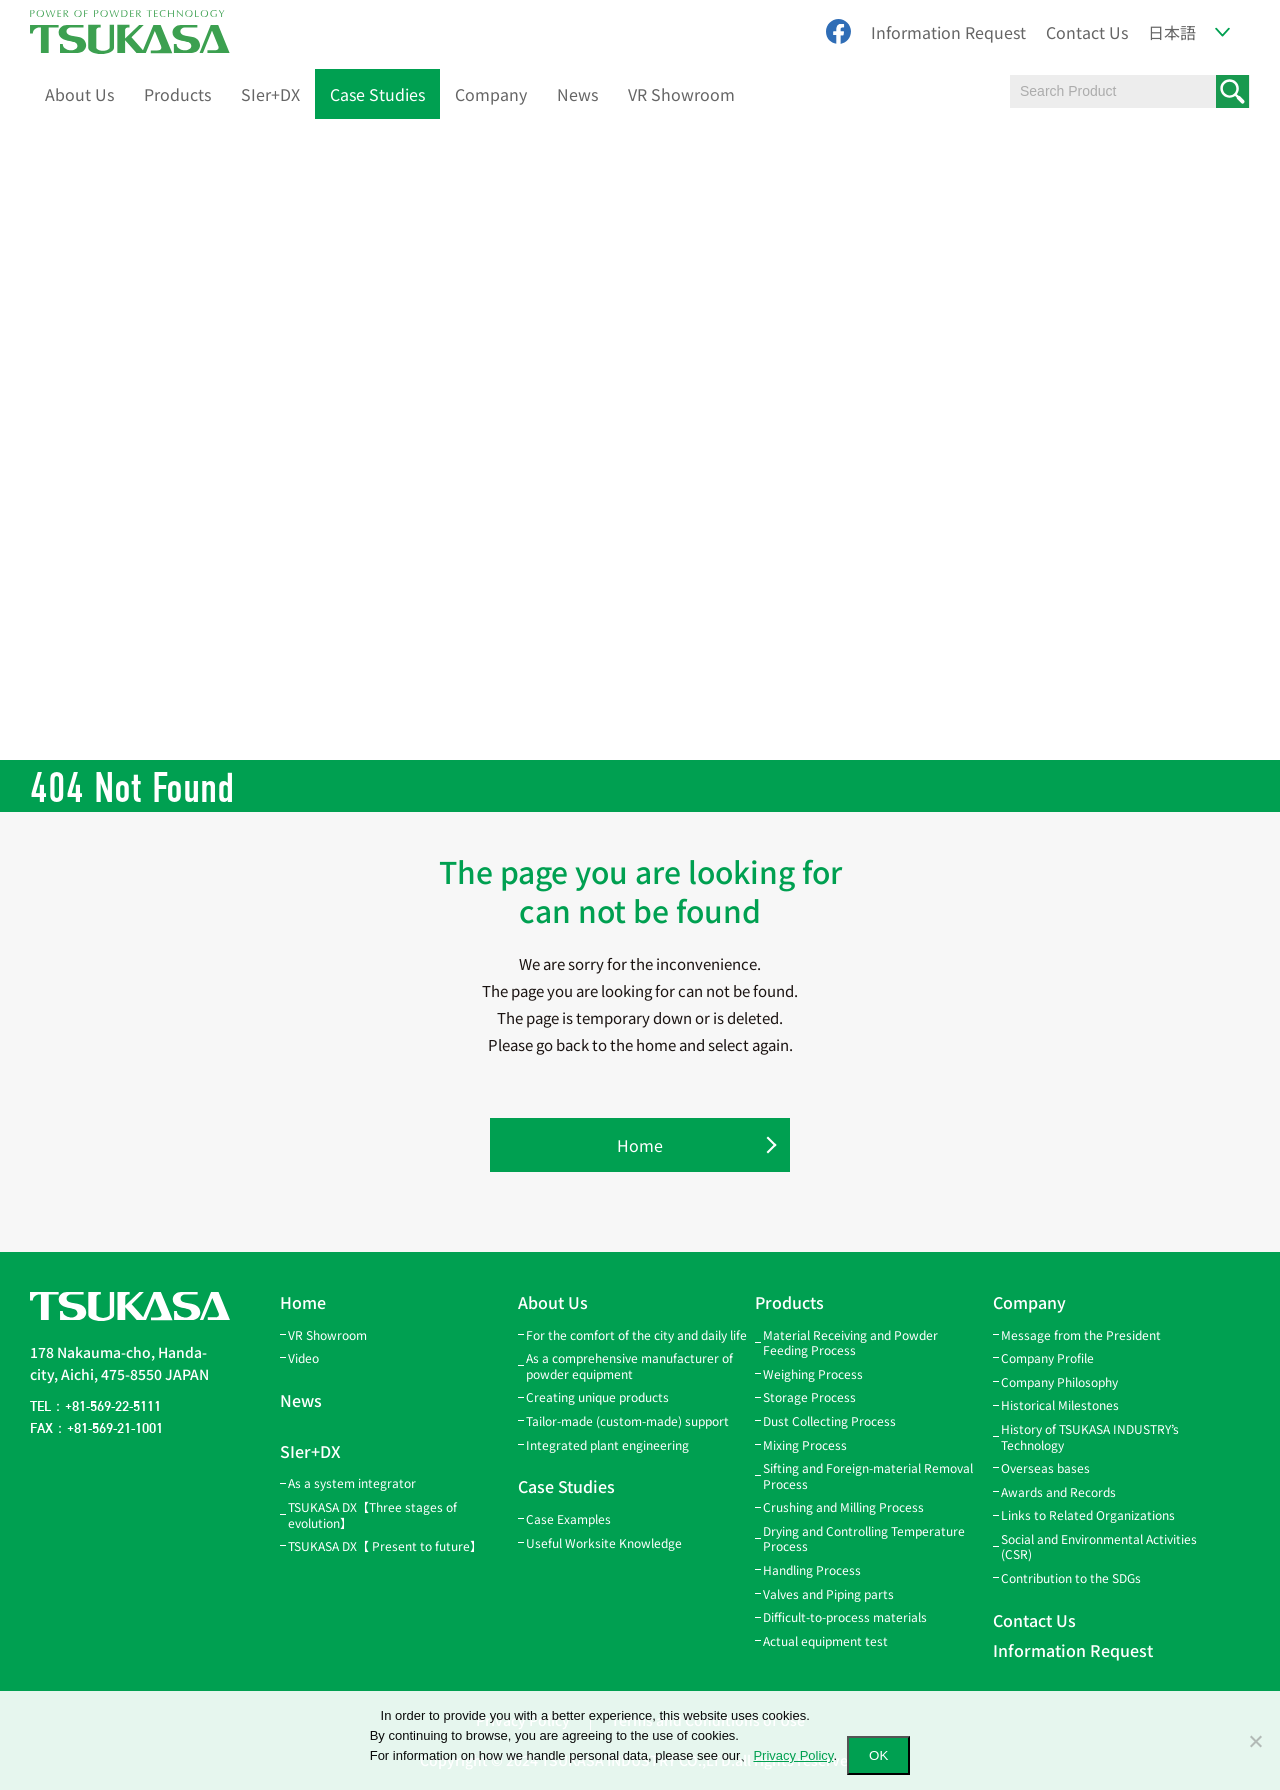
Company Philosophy (1059, 1381)
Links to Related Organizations (1088, 1514)
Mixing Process (805, 1444)
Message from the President (1081, 1334)
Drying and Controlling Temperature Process (864, 1538)
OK (878, 1755)
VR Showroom (681, 94)
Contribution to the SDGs (1071, 1577)
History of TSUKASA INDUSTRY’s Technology (1090, 1436)
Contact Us (1087, 32)
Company (491, 94)
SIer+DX (270, 94)
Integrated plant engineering (607, 1444)
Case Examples (568, 1518)
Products (177, 94)
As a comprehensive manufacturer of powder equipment (629, 1365)
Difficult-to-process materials (845, 1616)
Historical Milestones (1060, 1404)
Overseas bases (1045, 1467)
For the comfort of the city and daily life (636, 1334)
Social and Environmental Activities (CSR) (1099, 1546)
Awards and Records (1058, 1491)
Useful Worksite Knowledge (604, 1542)
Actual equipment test (825, 1640)
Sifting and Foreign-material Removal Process (868, 1475)
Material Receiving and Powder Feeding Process (850, 1342)
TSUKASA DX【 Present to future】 (385, 1545)
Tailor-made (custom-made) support (627, 1420)
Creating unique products (597, 1396)
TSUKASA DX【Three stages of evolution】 (372, 1514)
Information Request (948, 32)
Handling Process (812, 1569)
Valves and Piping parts (828, 1593)
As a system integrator (352, 1482)
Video (303, 1357)
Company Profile (1047, 1357)
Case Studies (377, 94)
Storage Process (809, 1396)
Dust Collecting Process (829, 1420)
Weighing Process (813, 1373)
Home (640, 1145)
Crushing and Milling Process (843, 1506)
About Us (79, 94)
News (577, 94)
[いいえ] (1255, 1741)
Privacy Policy (793, 1755)
